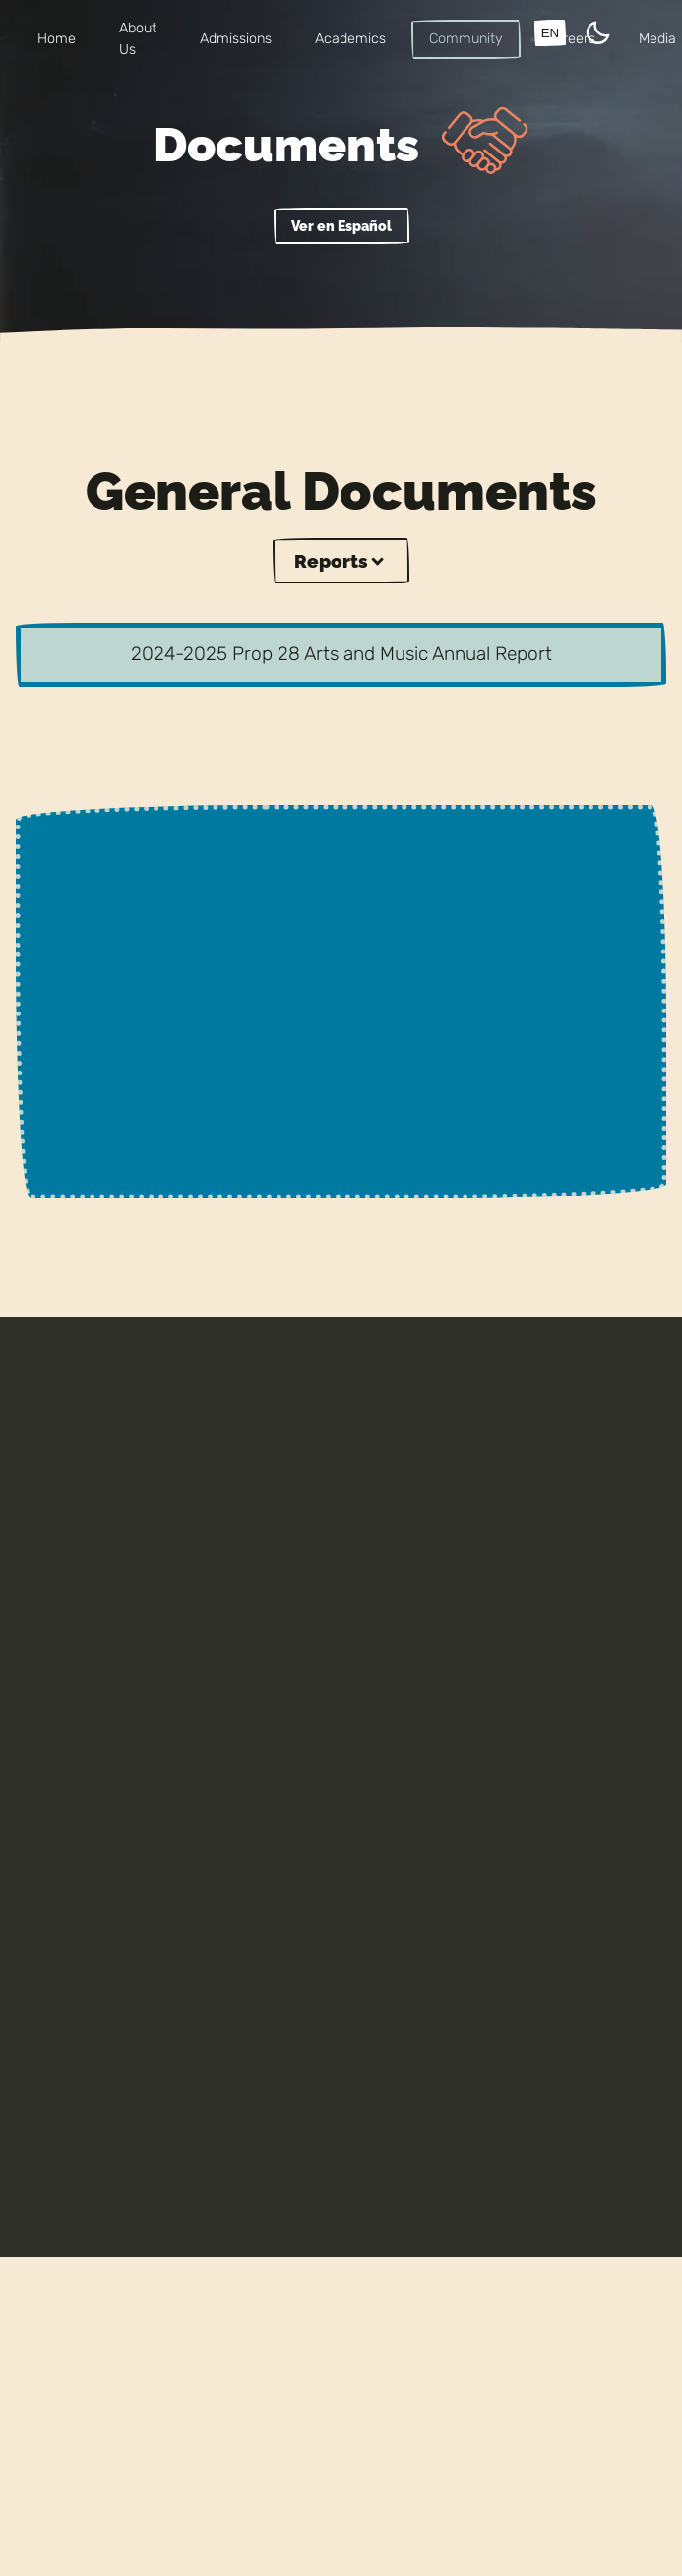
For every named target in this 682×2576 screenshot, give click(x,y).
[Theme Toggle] (598, 35)
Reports (340, 561)
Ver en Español (341, 225)
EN (550, 33)
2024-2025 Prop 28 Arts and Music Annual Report (341, 654)
